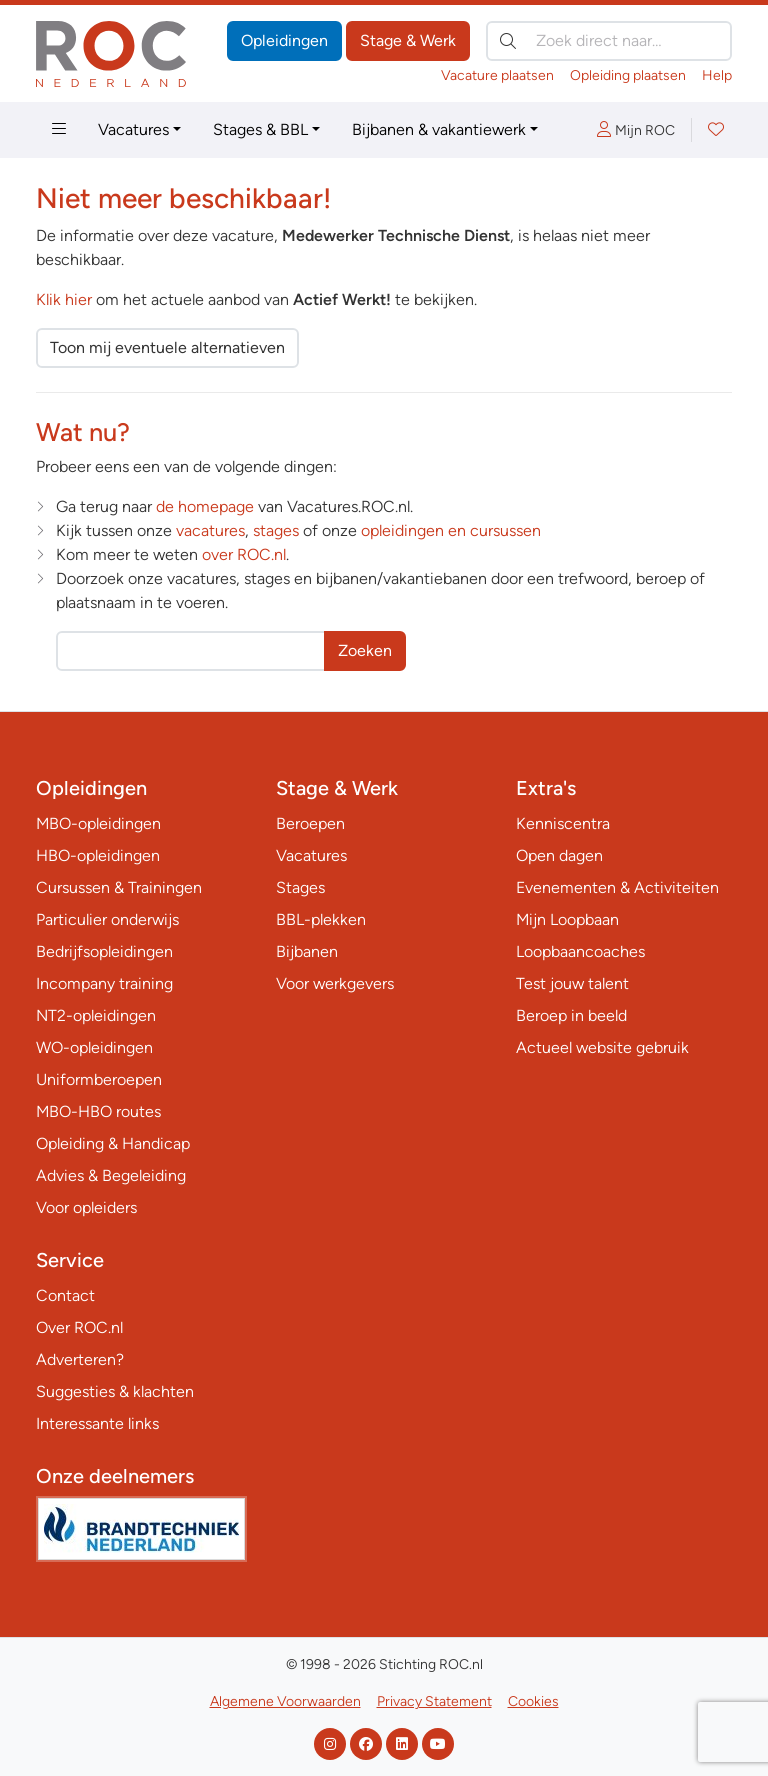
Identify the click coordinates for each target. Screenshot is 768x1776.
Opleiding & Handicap (113, 1143)
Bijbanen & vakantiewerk (439, 129)
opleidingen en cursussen (451, 530)
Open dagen (559, 855)
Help (717, 75)
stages (276, 530)
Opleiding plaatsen (628, 75)
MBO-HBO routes (98, 1111)
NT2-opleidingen (96, 1015)
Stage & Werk (408, 40)
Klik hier (64, 299)
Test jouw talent (572, 983)
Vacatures (133, 129)
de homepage (205, 506)
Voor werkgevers (335, 983)
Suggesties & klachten (115, 1391)
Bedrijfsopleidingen (104, 951)
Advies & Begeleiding (111, 1175)
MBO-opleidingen (98, 823)
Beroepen (310, 823)
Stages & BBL (260, 129)
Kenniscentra (563, 823)
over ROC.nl (244, 554)
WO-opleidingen (94, 1047)
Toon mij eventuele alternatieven (167, 347)
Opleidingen (284, 40)
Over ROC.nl (79, 1327)
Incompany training (104, 983)
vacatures (210, 530)
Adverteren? (80, 1359)
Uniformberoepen (99, 1079)
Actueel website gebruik (602, 1047)
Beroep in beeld (571, 1015)
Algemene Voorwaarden (285, 1701)
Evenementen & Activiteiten (617, 887)
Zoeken (365, 650)
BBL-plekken (321, 919)
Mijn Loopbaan (567, 919)
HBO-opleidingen (98, 855)
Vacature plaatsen (497, 75)
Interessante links (97, 1423)
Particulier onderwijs (107, 919)
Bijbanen (307, 951)
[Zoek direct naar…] (609, 41)
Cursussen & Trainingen (119, 887)
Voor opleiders (86, 1207)
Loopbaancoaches (580, 951)
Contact (65, 1295)
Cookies (533, 1701)
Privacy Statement (434, 1701)
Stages (300, 887)
